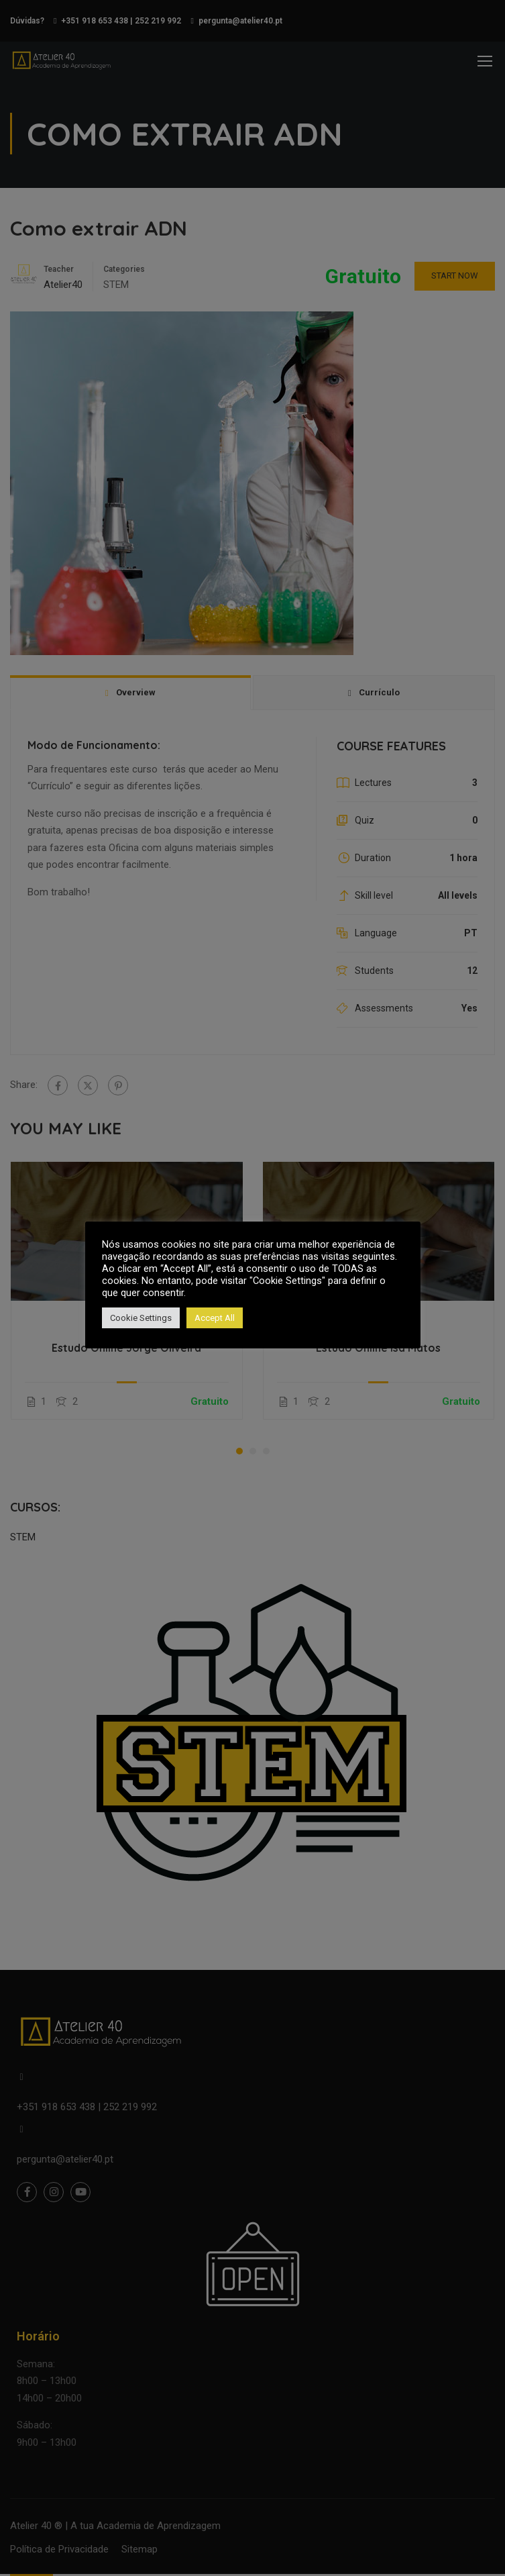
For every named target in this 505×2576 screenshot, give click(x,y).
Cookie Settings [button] (141, 1318)
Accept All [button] (214, 1318)
